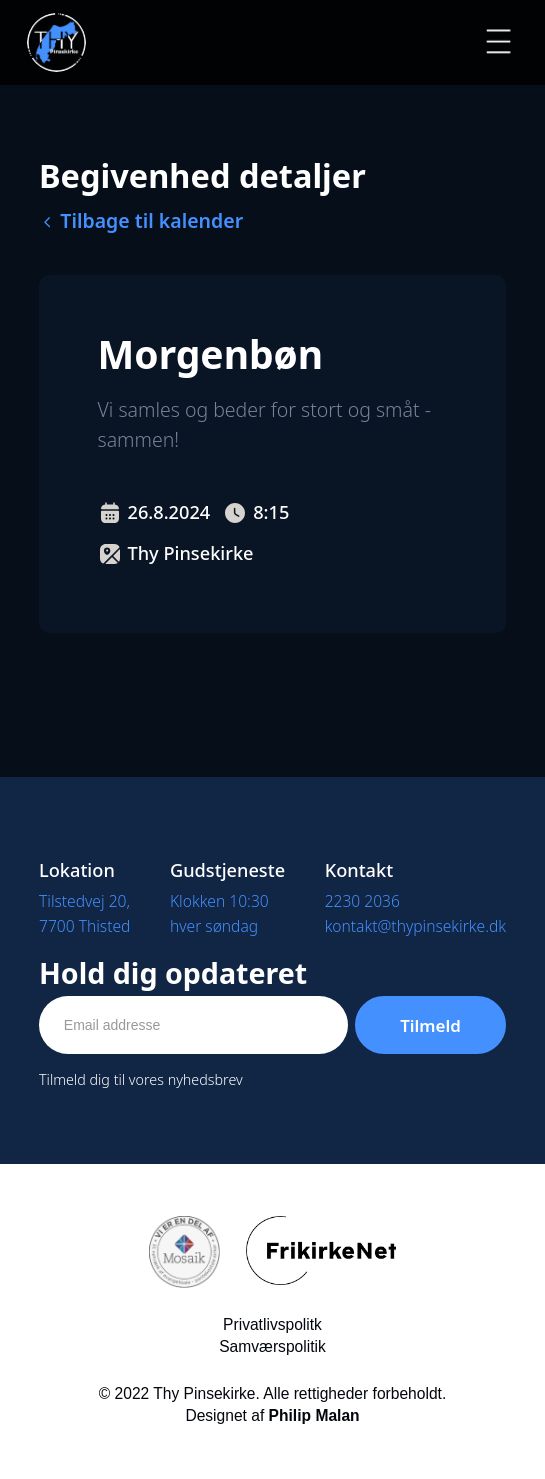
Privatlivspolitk (272, 1324)
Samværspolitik (272, 1346)
